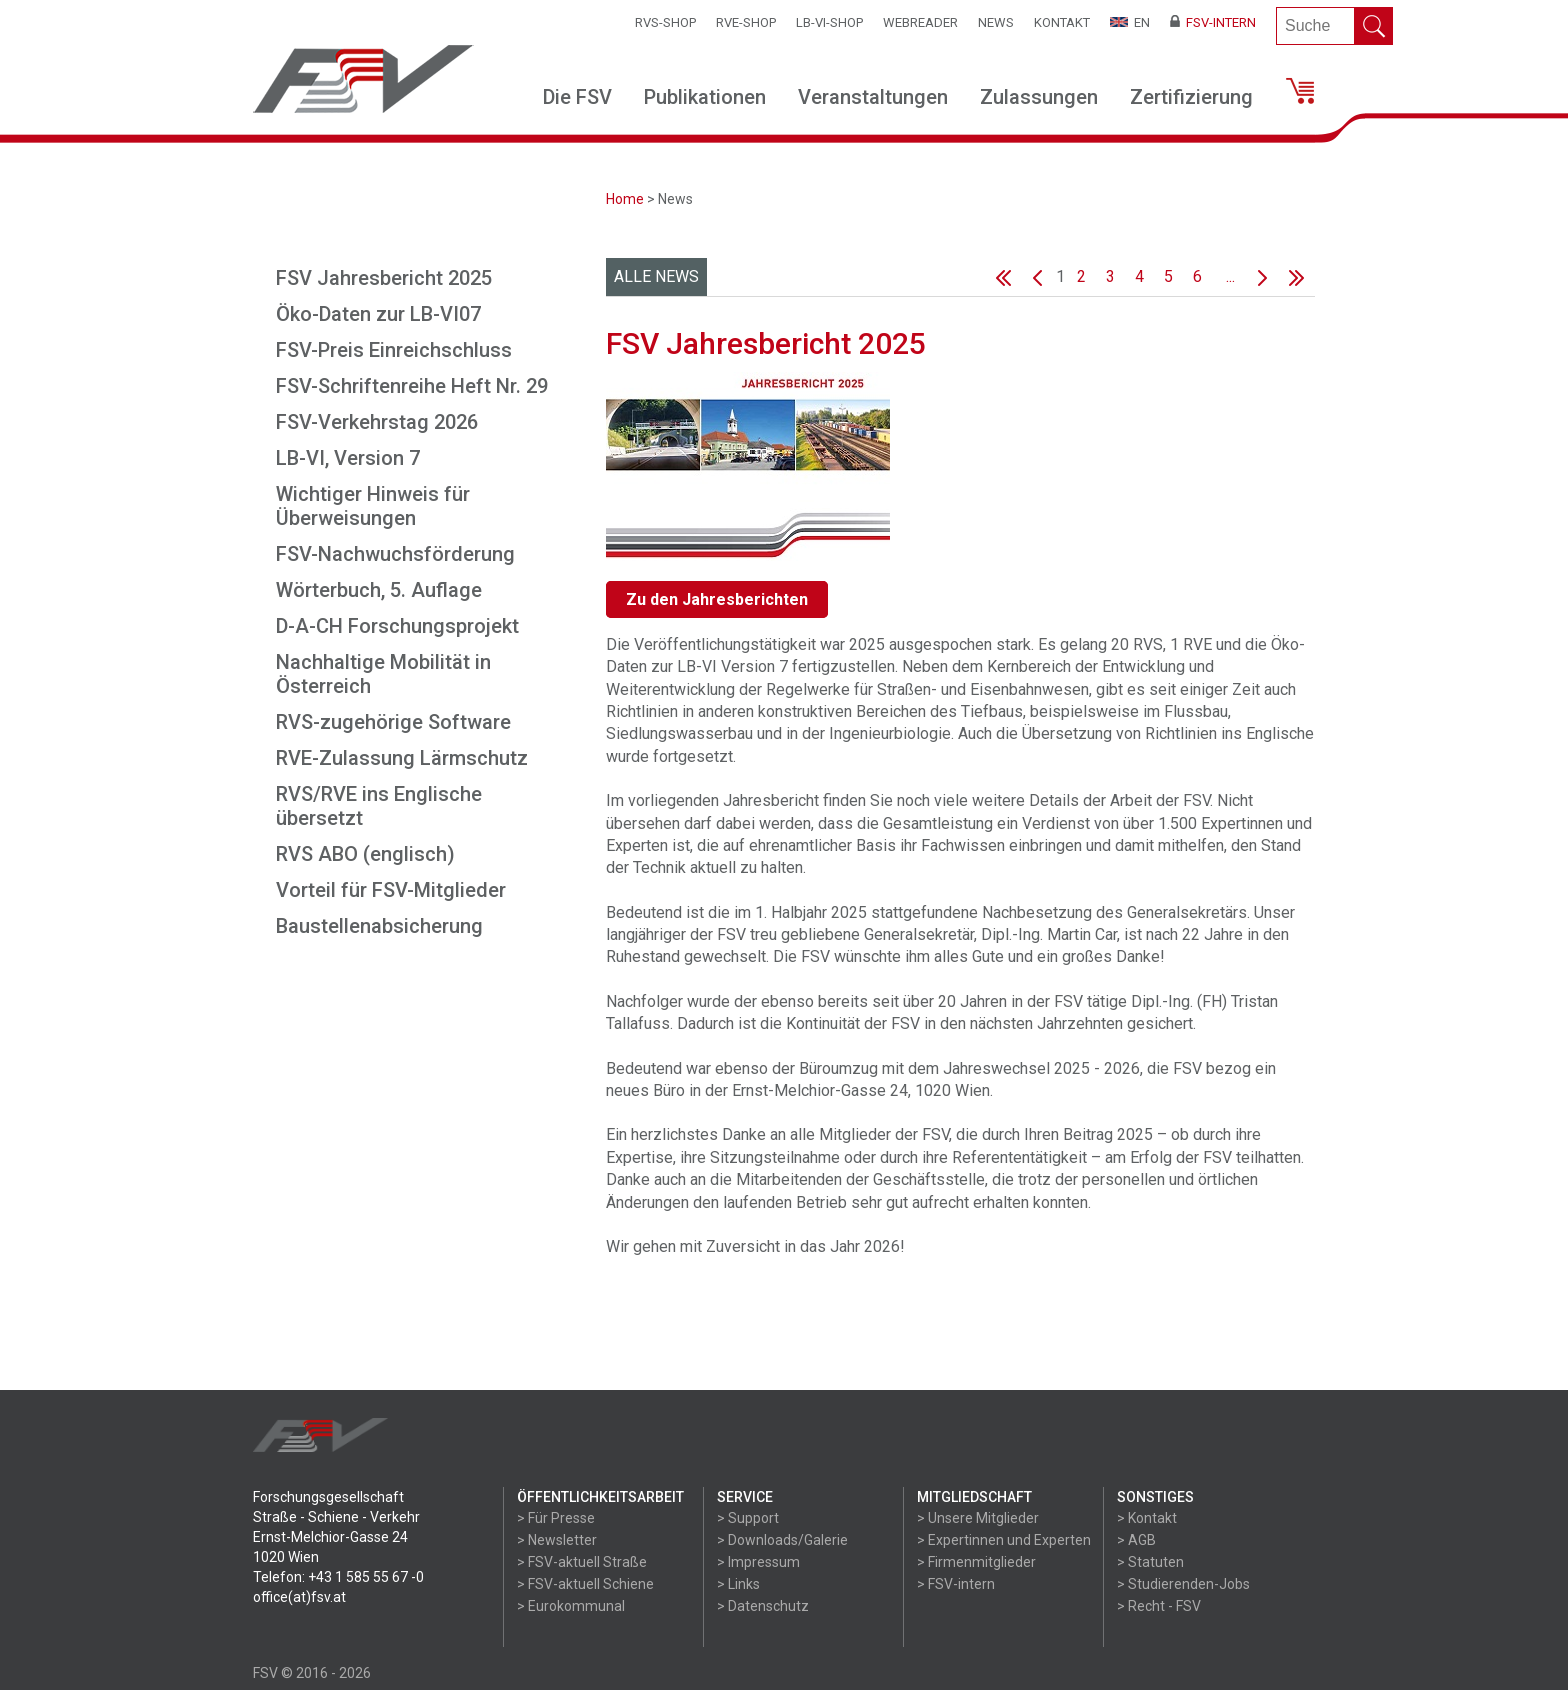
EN (1130, 22)
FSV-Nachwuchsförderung (395, 554)
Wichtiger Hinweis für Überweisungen (373, 506)
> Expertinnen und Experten (1004, 1540)
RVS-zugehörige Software (393, 722)
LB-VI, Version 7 (348, 458)
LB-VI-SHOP (829, 22)
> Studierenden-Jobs (1183, 1584)
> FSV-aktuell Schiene (585, 1584)
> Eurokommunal (571, 1606)
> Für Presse (556, 1518)
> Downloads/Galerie (782, 1540)
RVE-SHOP (746, 22)
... (1230, 276)
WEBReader (920, 22)
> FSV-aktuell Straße (582, 1562)
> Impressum (758, 1562)
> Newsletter (557, 1540)
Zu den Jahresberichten (717, 599)
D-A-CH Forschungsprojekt (397, 626)
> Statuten (1150, 1562)
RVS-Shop (665, 22)
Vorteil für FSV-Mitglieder (391, 890)
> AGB (1136, 1540)
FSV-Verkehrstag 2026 (377, 422)
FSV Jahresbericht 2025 (384, 278)
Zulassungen (1039, 97)
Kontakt (1062, 22)
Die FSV (577, 97)
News (996, 22)
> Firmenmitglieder (976, 1562)
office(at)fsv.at (299, 1597)
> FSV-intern (956, 1584)
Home (625, 199)
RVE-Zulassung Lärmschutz (402, 758)
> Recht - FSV (1159, 1606)
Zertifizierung (1191, 97)
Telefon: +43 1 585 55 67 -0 (338, 1577)
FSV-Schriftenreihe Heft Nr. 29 (412, 386)
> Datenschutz (763, 1606)
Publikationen (705, 97)
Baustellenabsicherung (379, 926)
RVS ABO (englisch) (365, 854)
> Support (748, 1518)
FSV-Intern (1213, 22)
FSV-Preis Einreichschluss (394, 350)
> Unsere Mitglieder (978, 1518)
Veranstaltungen (873, 97)
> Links (738, 1584)
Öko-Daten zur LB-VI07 (378, 314)
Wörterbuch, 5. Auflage (379, 590)
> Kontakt (1147, 1518)
